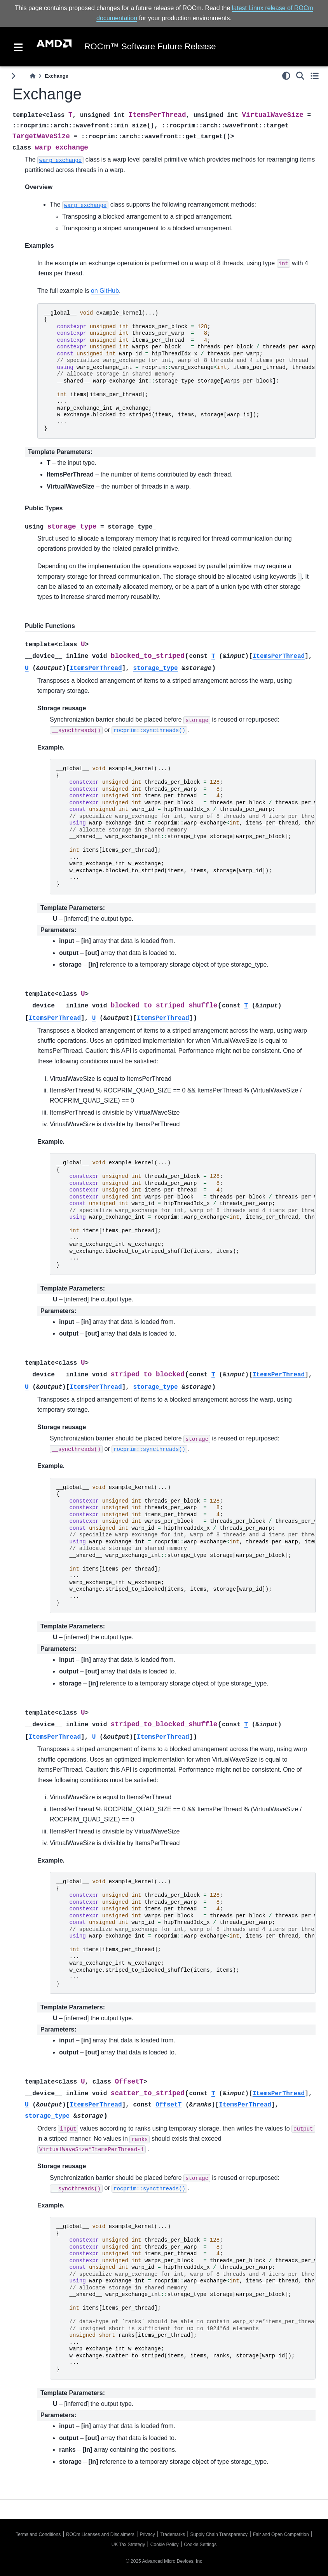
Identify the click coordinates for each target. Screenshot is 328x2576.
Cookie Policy (164, 2544)
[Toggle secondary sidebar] (314, 75)
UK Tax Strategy (128, 2544)
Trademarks (172, 2534)
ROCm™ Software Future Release (150, 46)
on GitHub (105, 290)
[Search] (300, 75)
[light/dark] (286, 75)
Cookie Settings (200, 2544)
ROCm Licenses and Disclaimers (100, 2534)
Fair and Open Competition (281, 2534)
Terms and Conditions (38, 2534)
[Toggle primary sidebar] (13, 75)
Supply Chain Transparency (219, 2534)
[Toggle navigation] (18, 46)
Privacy (147, 2534)
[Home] (32, 76)
